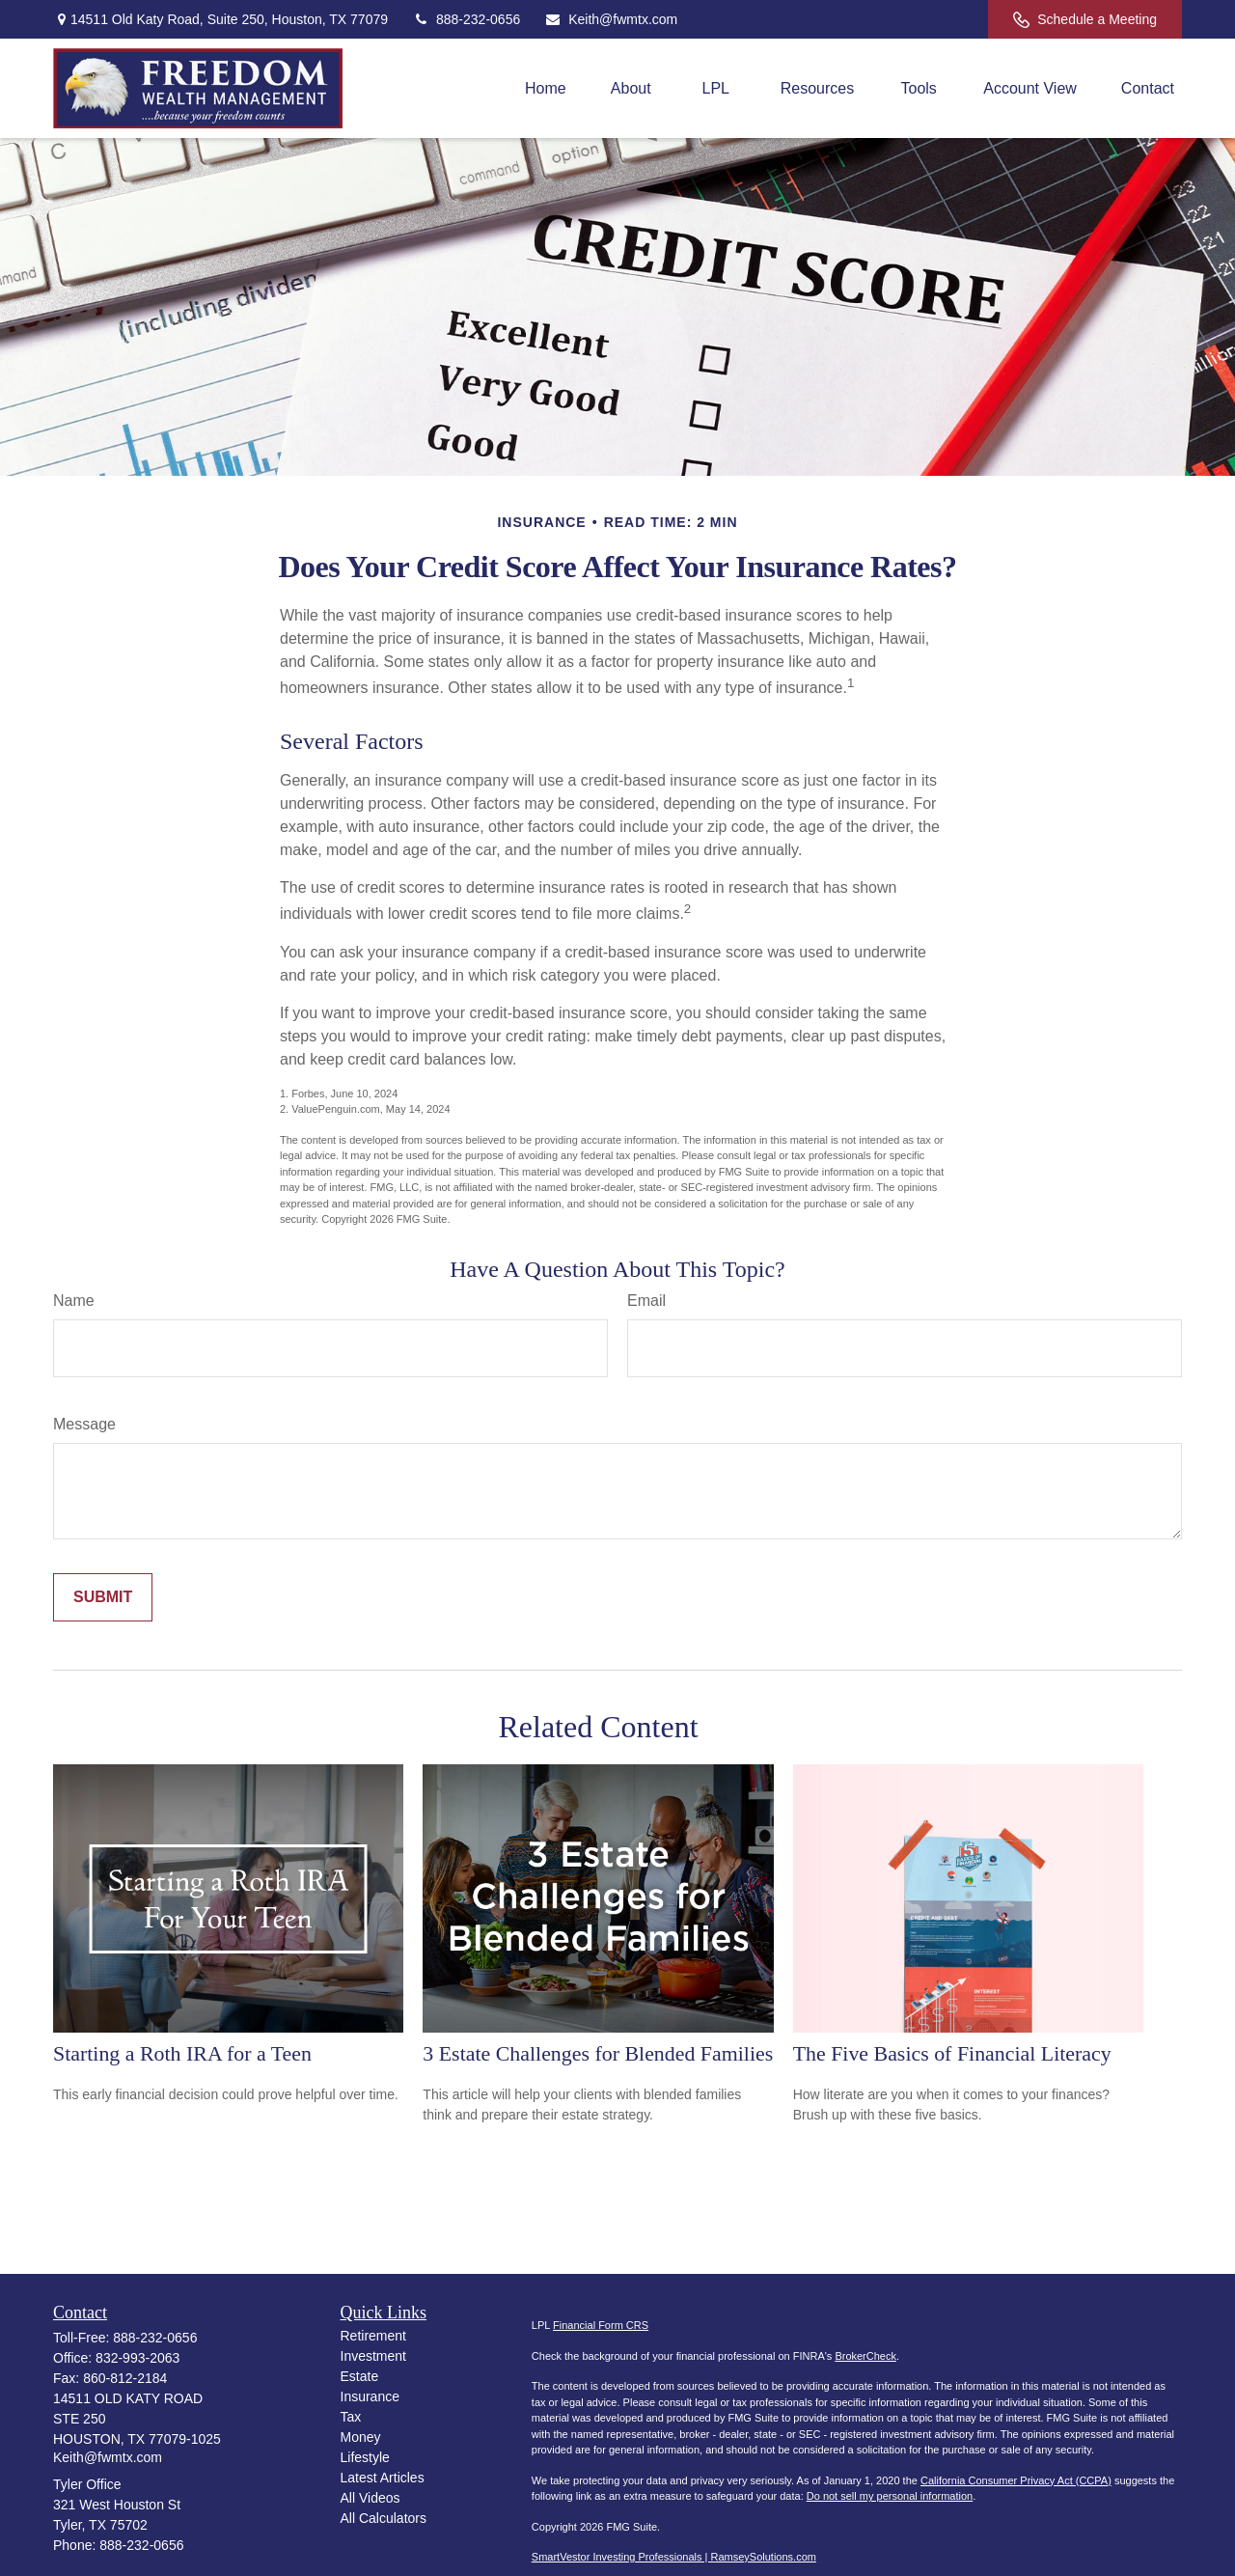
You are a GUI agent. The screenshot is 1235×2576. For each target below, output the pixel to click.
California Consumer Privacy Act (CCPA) (1016, 2480)
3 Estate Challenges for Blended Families (598, 2053)
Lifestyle (365, 2457)
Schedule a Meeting (1085, 20)
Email (646, 1300)
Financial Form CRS (600, 2325)
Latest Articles (383, 2477)
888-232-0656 (466, 19)
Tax (351, 2416)
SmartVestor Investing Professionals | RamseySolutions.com (674, 2556)
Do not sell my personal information (890, 2496)
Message (84, 1424)
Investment (373, 2356)
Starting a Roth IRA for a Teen (182, 2053)
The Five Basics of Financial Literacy (952, 2053)
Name (74, 1300)
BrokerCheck (865, 2356)
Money (361, 2437)
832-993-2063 (137, 2358)
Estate (360, 2376)
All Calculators (383, 2518)
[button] (545, 88)
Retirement (373, 2335)
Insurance (370, 2396)
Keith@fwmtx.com (610, 19)
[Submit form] (102, 1597)
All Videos (370, 2498)
